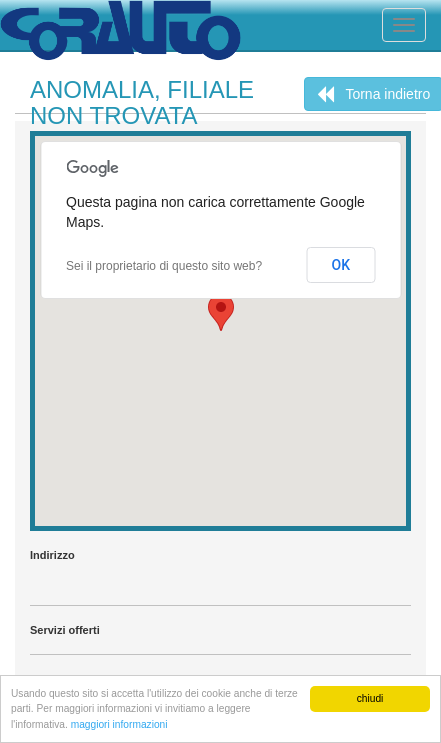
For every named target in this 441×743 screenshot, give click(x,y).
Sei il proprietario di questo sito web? (164, 266)
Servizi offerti (65, 630)
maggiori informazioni (119, 724)
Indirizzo (52, 555)
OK (341, 265)
